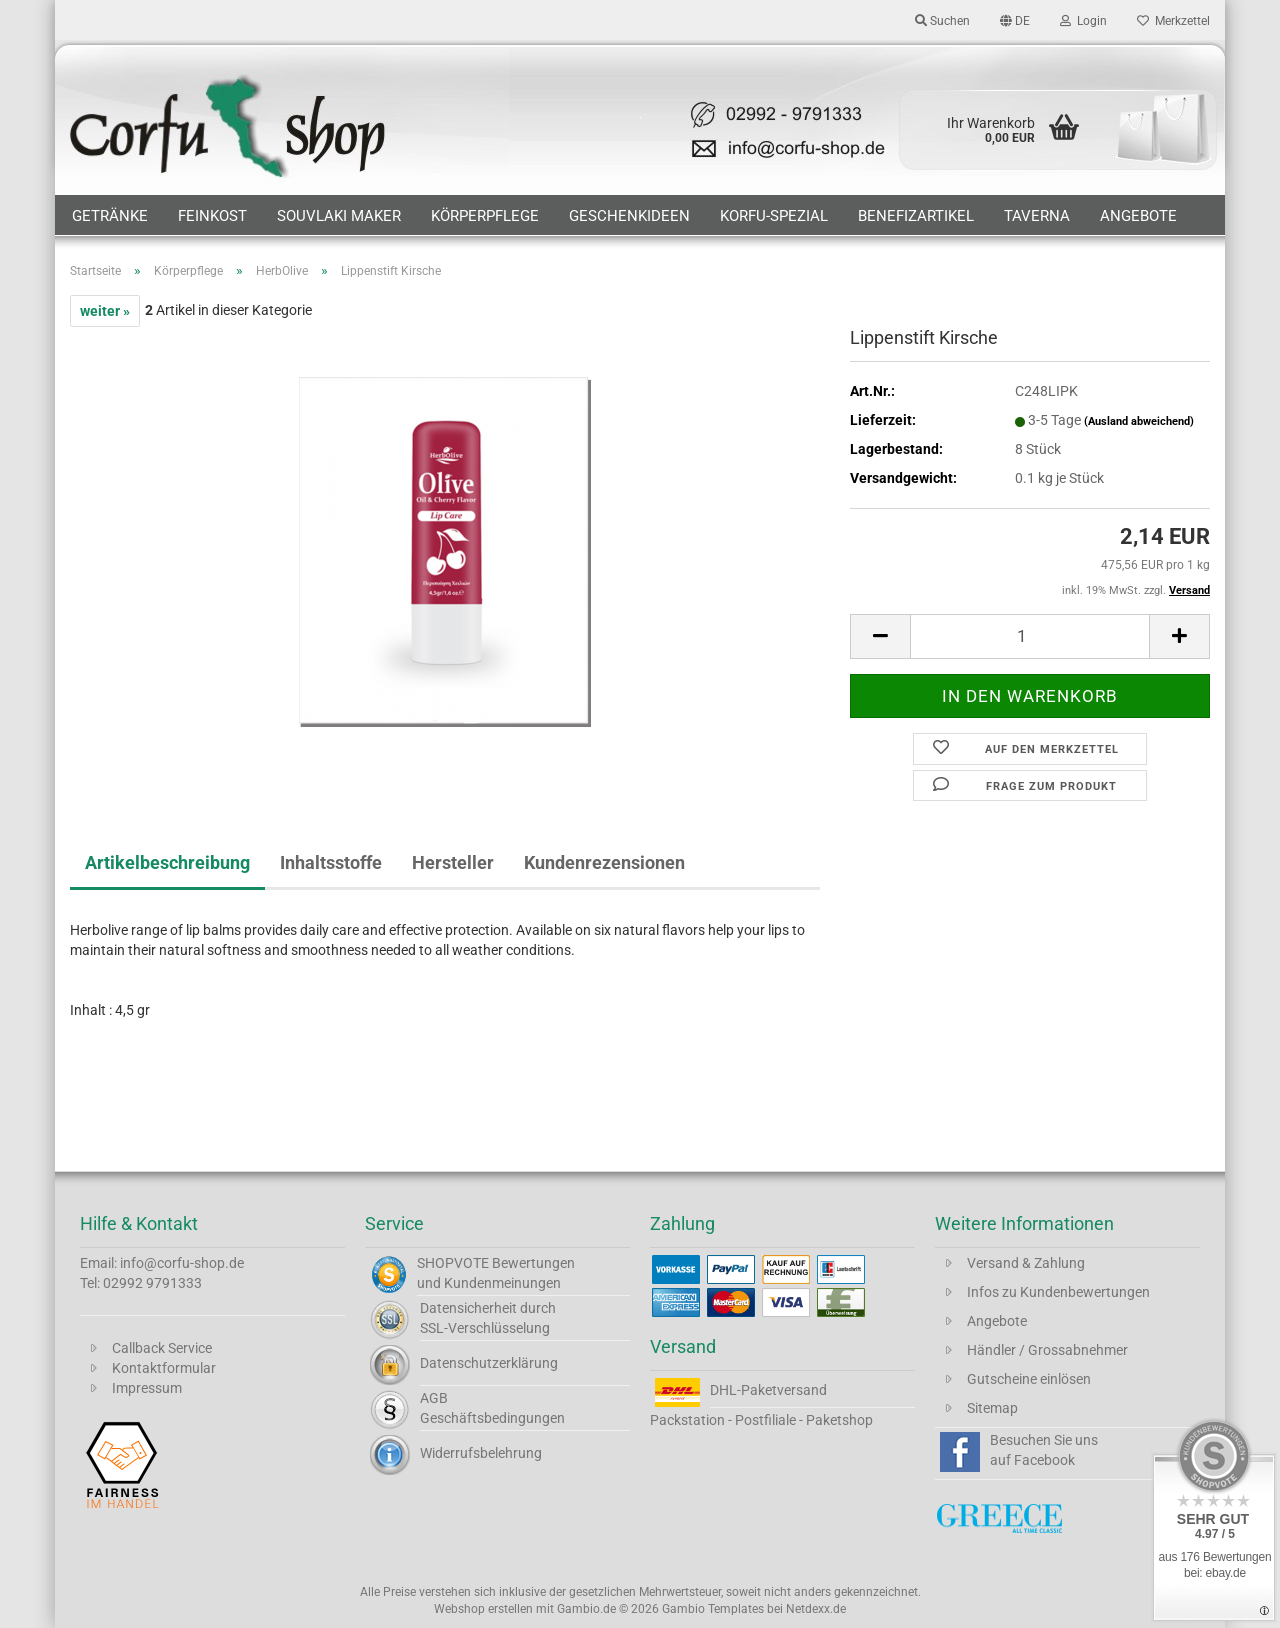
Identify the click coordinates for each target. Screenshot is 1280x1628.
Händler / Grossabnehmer (1047, 1350)
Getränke (110, 216)
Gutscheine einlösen (1029, 1379)
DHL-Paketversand (768, 1390)
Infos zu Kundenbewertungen (1058, 1292)
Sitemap (992, 1408)
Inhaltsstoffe (331, 862)
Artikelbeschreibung (167, 862)
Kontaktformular (164, 1368)
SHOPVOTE (453, 1263)
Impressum (147, 1388)
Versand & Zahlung (1026, 1263)
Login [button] (1083, 21)
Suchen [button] (942, 21)
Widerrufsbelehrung (481, 1453)
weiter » (105, 311)
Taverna (1037, 216)
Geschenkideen (629, 216)
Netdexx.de (816, 1609)
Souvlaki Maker (339, 216)
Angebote (1138, 216)
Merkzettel (1173, 21)
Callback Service (162, 1348)
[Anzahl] (1030, 636)
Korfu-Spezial (774, 216)
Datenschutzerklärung (489, 1363)
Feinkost (212, 216)
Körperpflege (485, 216)
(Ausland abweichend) (1139, 421)
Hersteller (453, 862)
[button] (1015, 20)
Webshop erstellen (483, 1609)
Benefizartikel (916, 216)
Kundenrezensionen (604, 862)
